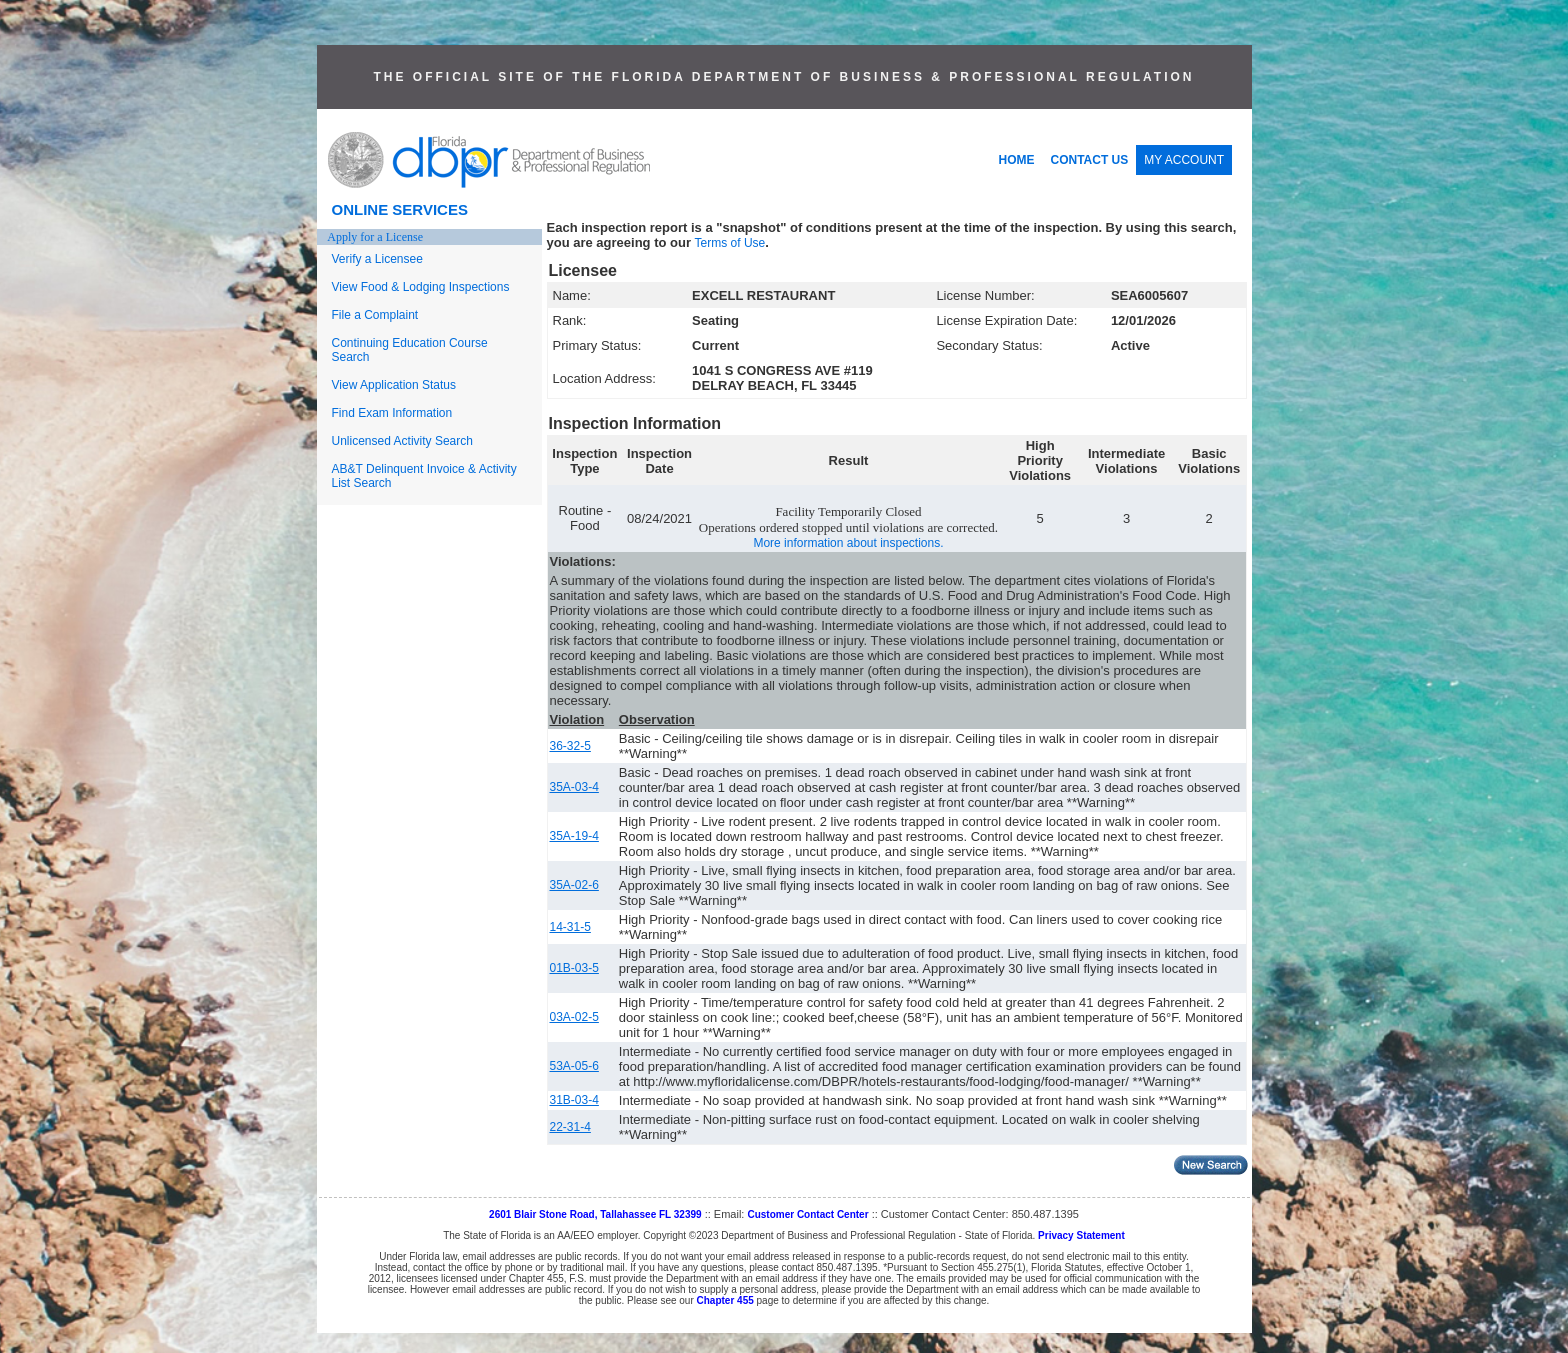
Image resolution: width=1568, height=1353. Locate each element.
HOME (1017, 160)
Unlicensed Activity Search (402, 441)
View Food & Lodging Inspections (421, 287)
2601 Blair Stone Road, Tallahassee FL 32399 (595, 1214)
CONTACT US (1090, 160)
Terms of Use (730, 243)
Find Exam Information (392, 413)
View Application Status (394, 385)
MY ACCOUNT (1184, 160)
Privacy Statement (1081, 1235)
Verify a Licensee (377, 259)
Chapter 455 (725, 1300)
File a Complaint (375, 315)
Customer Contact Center (807, 1214)
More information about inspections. (848, 543)
